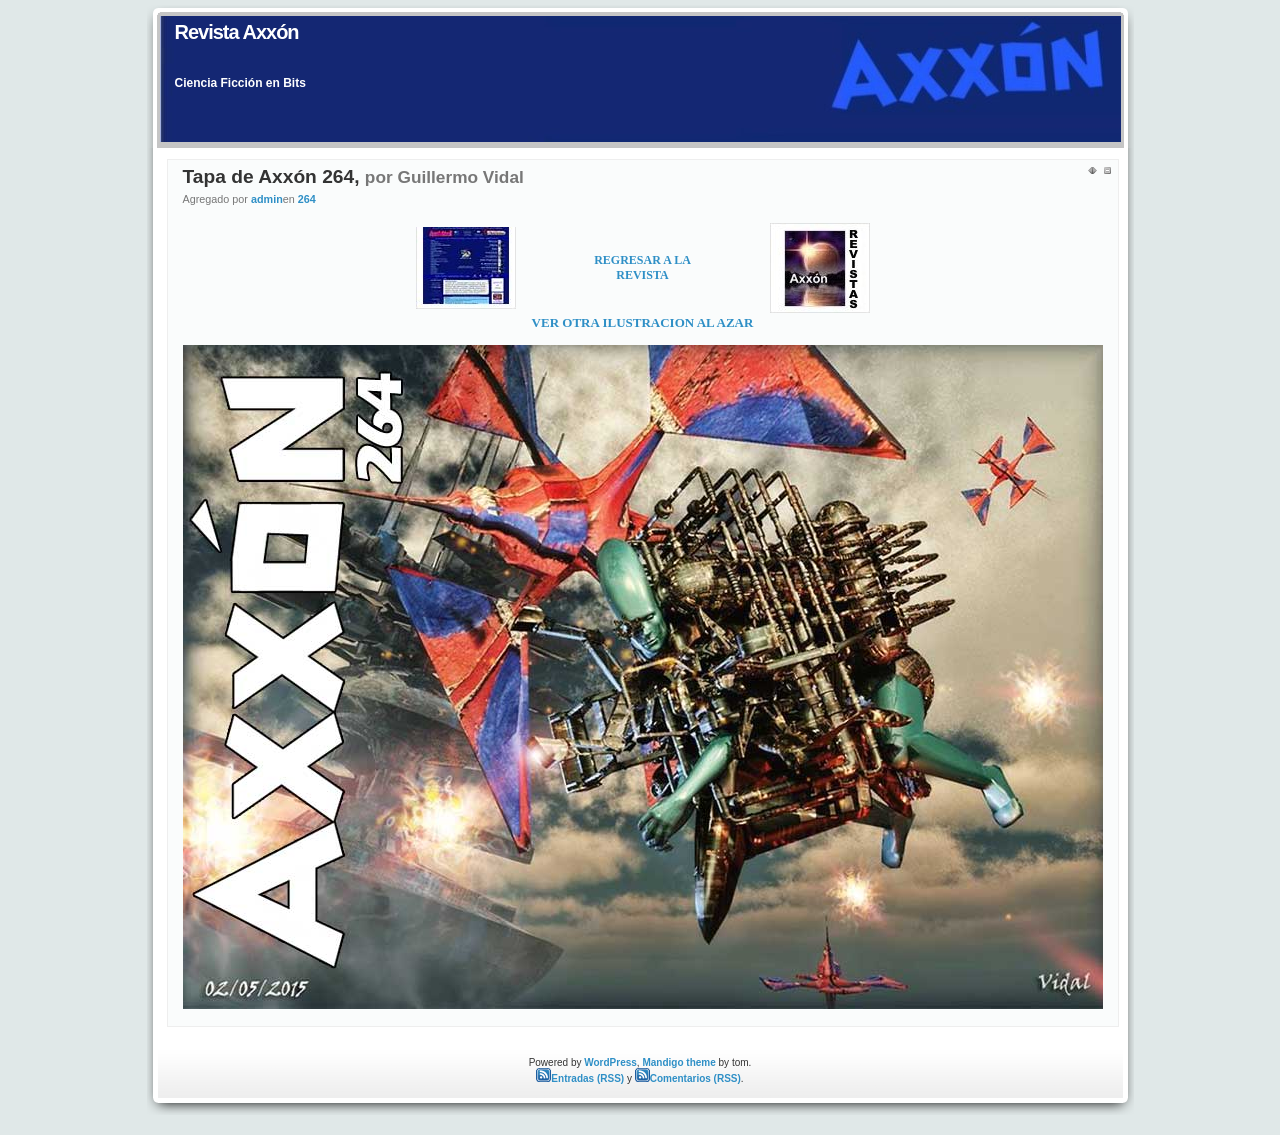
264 (307, 199)
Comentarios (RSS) (688, 1078)
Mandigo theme (678, 1062)
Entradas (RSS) (580, 1078)
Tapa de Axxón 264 (269, 176)
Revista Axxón (237, 32)
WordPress (610, 1062)
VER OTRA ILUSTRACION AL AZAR (643, 322)
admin (267, 199)
